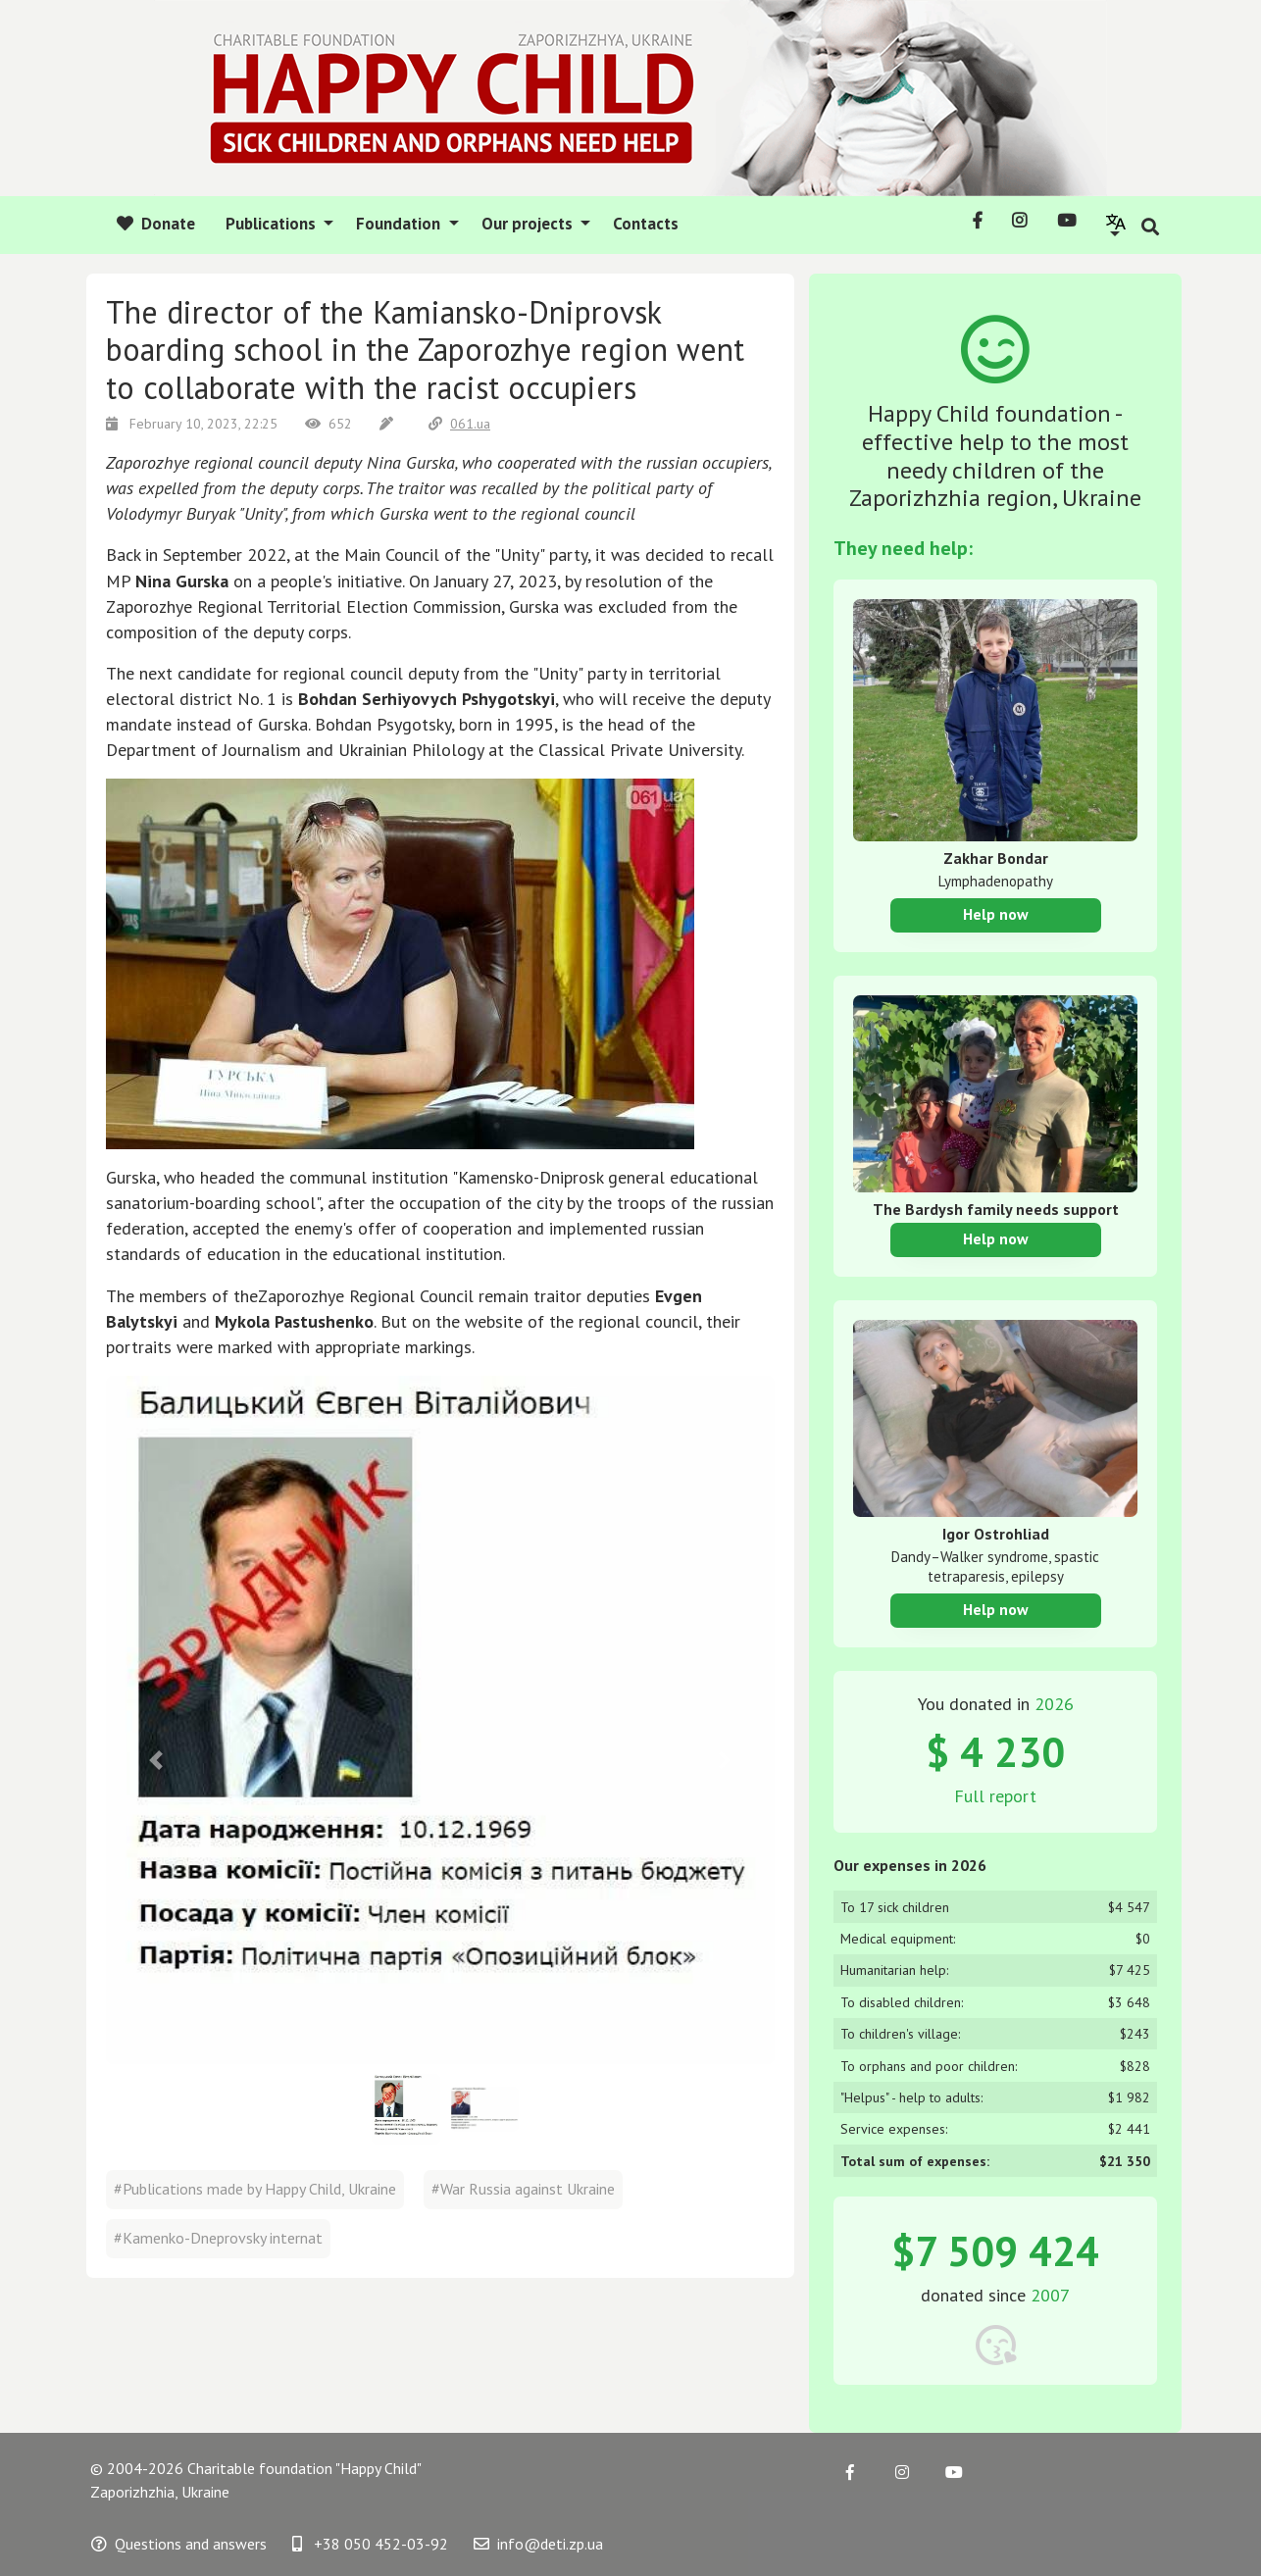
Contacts (646, 223)
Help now (996, 914)
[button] (1116, 224)
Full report (995, 1796)
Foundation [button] (400, 223)
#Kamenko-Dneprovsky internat (218, 2238)
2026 (1054, 1703)
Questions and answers (179, 2543)
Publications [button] (273, 223)
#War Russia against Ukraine (523, 2188)
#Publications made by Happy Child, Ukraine (255, 2188)
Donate (156, 223)
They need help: (903, 548)
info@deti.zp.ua (538, 2543)
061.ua (459, 423)
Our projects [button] (529, 223)
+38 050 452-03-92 (370, 2543)
